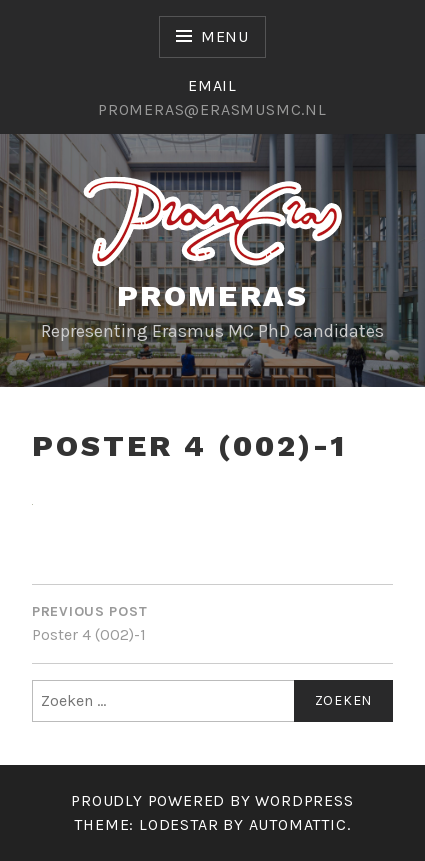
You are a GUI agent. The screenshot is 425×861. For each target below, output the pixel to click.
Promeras (212, 295)
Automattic (298, 824)
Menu (225, 36)
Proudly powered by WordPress (212, 800)
